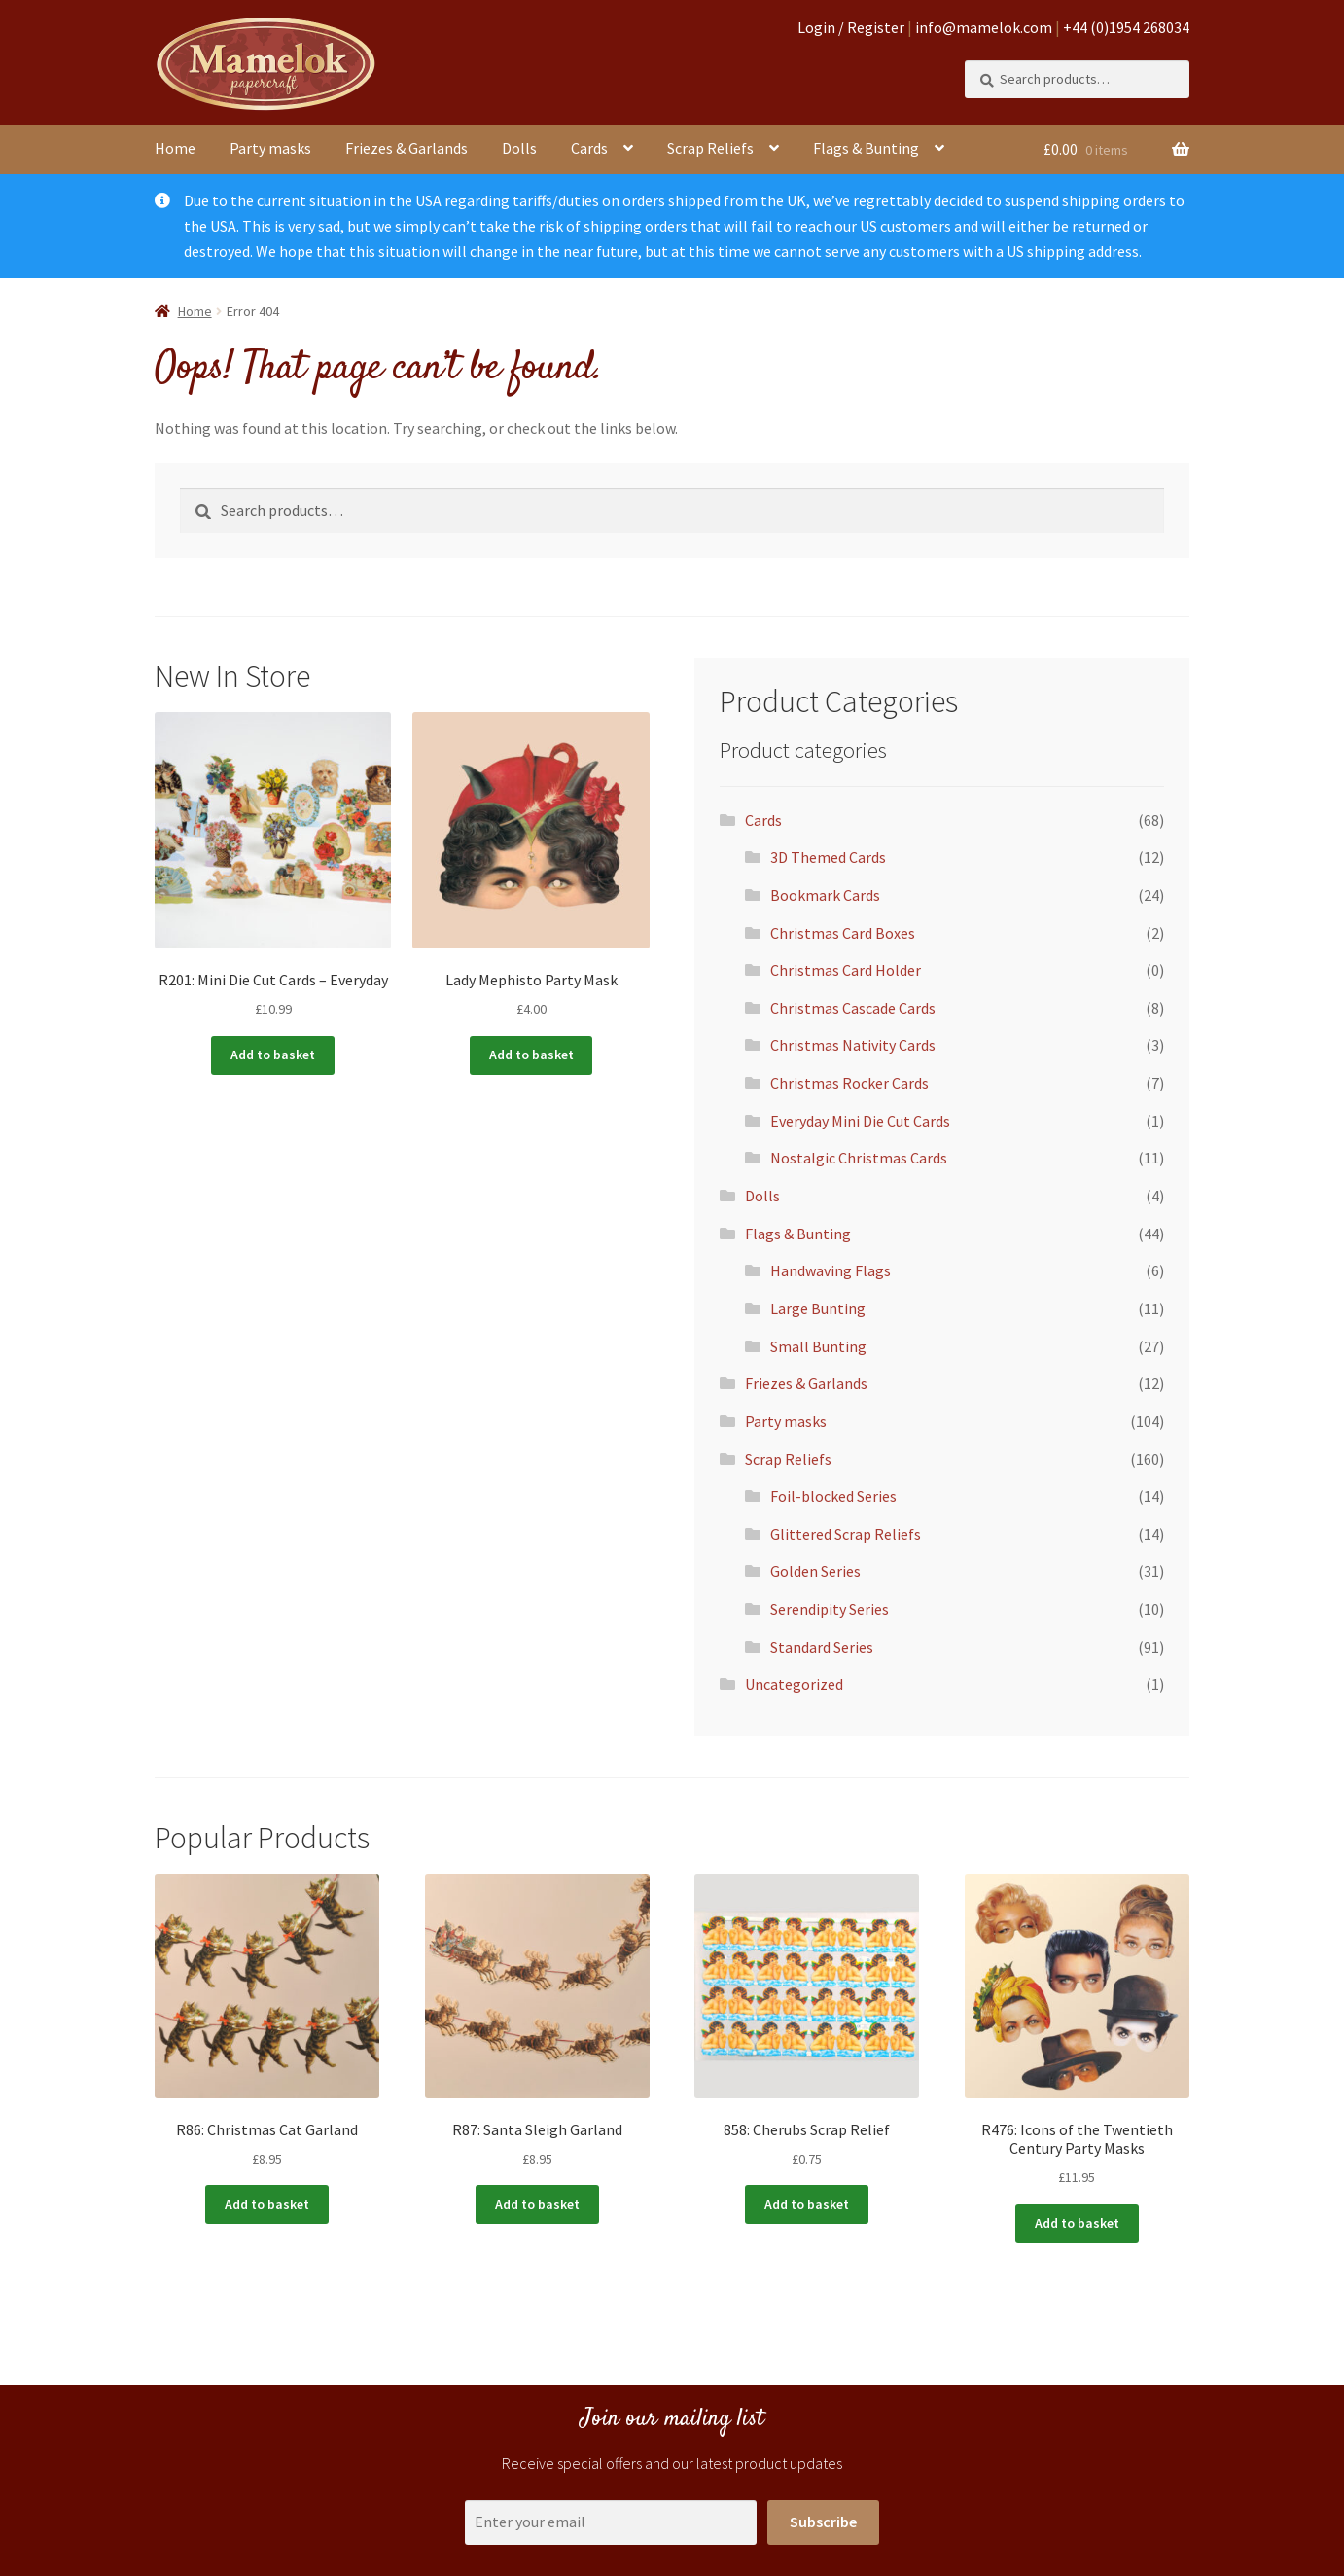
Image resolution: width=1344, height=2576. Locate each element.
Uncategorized (794, 1684)
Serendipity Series (829, 1609)
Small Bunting (818, 1346)
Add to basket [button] (272, 1054)
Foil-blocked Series (833, 1496)
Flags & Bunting (866, 148)
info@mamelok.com (983, 27)
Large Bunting (818, 1308)
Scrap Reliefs (710, 148)
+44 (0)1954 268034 (1126, 27)
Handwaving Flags (830, 1270)
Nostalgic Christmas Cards (858, 1157)
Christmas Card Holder (845, 970)
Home (175, 148)
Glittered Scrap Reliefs (845, 1534)
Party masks (270, 148)
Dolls (519, 148)
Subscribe (823, 2521)
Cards (589, 148)
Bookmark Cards (825, 895)
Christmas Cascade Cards (853, 1008)
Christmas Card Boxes (842, 933)
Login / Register (850, 27)
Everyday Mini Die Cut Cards (860, 1120)
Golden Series (815, 1571)
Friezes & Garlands (406, 148)
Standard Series (821, 1647)
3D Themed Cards (828, 857)
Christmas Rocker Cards (849, 1082)
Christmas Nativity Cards (853, 1045)
